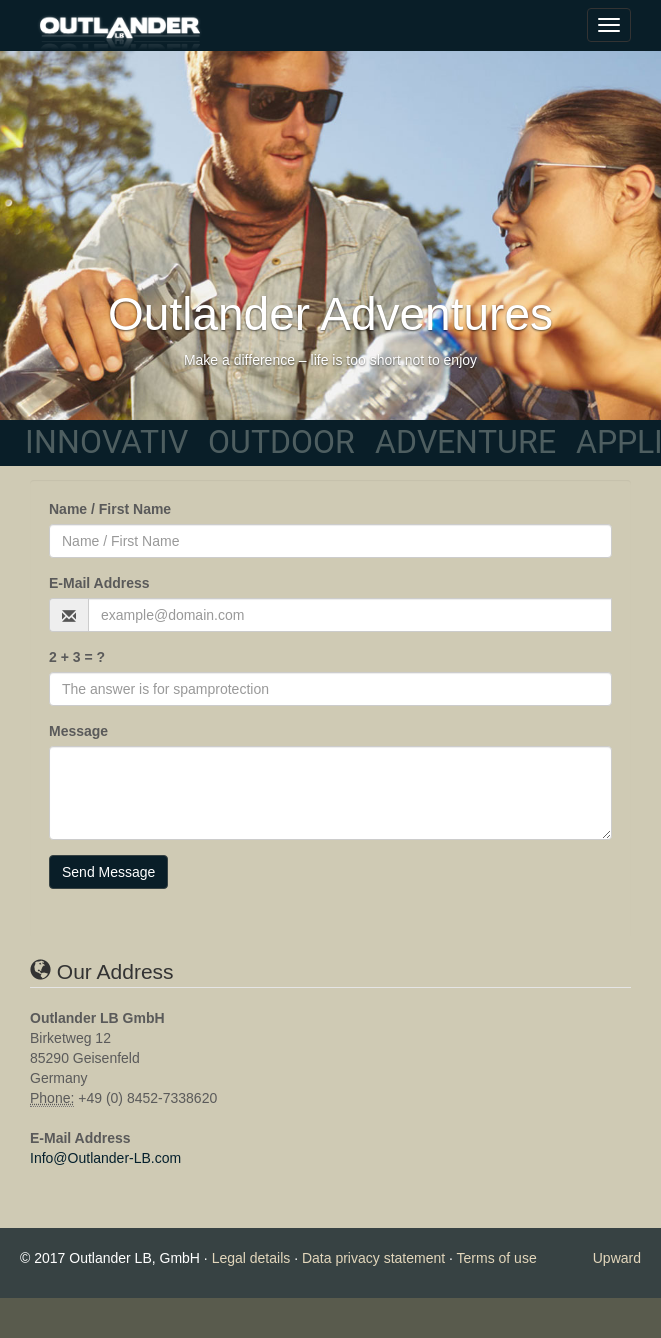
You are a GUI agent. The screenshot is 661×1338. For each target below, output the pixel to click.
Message (78, 731)
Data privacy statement (373, 1258)
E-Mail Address (99, 583)
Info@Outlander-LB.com (105, 1158)
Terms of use (497, 1258)
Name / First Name (110, 509)
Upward (617, 1258)
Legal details (251, 1258)
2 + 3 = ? (77, 657)
